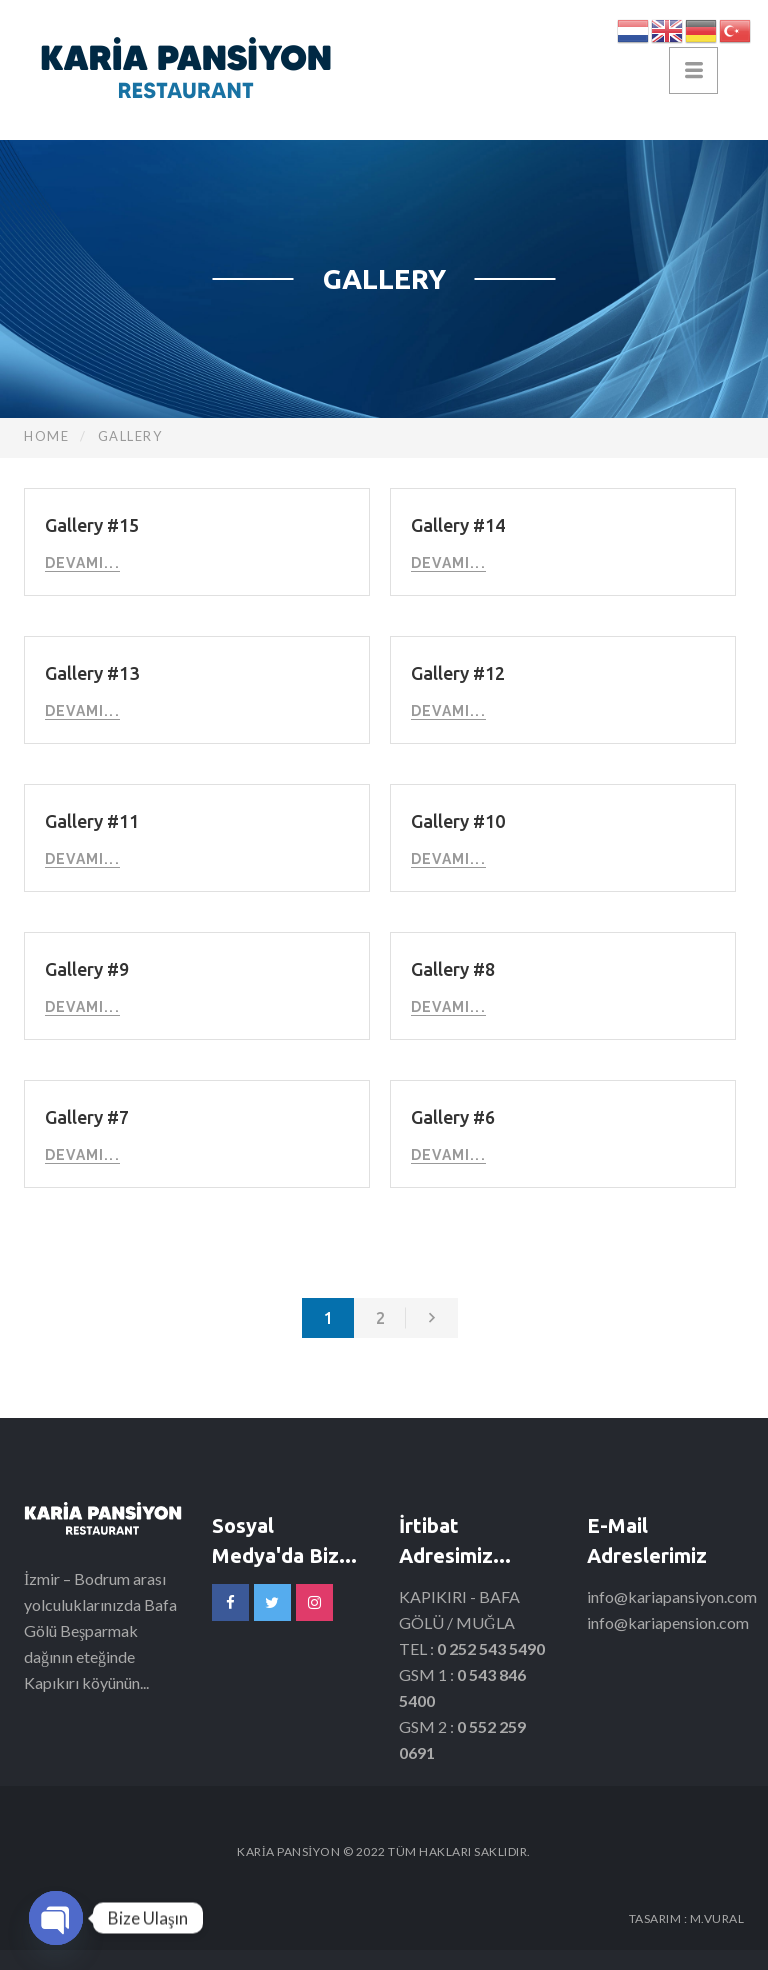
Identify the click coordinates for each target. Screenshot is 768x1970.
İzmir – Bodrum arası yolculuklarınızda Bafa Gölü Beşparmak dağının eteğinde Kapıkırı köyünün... (100, 1630)
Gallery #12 (458, 673)
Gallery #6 (453, 1117)
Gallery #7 (87, 1117)
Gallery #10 (458, 821)
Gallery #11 (92, 821)
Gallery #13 (92, 673)
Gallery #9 (87, 969)
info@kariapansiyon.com (672, 1596)
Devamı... (82, 563)
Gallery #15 (92, 525)
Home (46, 436)
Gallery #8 (453, 969)
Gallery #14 (458, 525)
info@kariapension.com (668, 1622)
